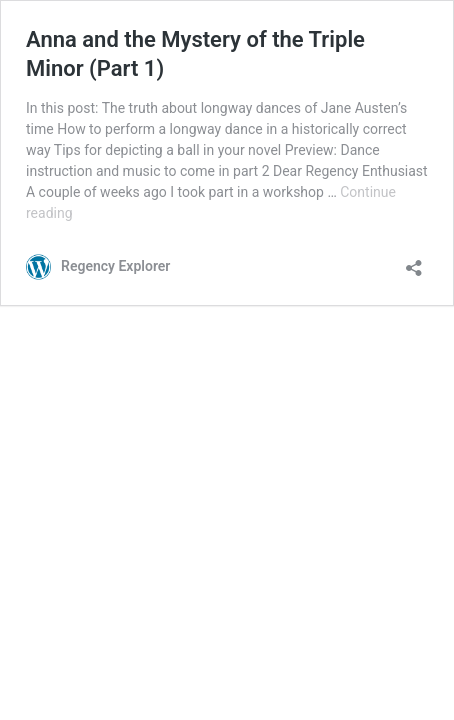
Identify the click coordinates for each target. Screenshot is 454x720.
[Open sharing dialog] (414, 261)
